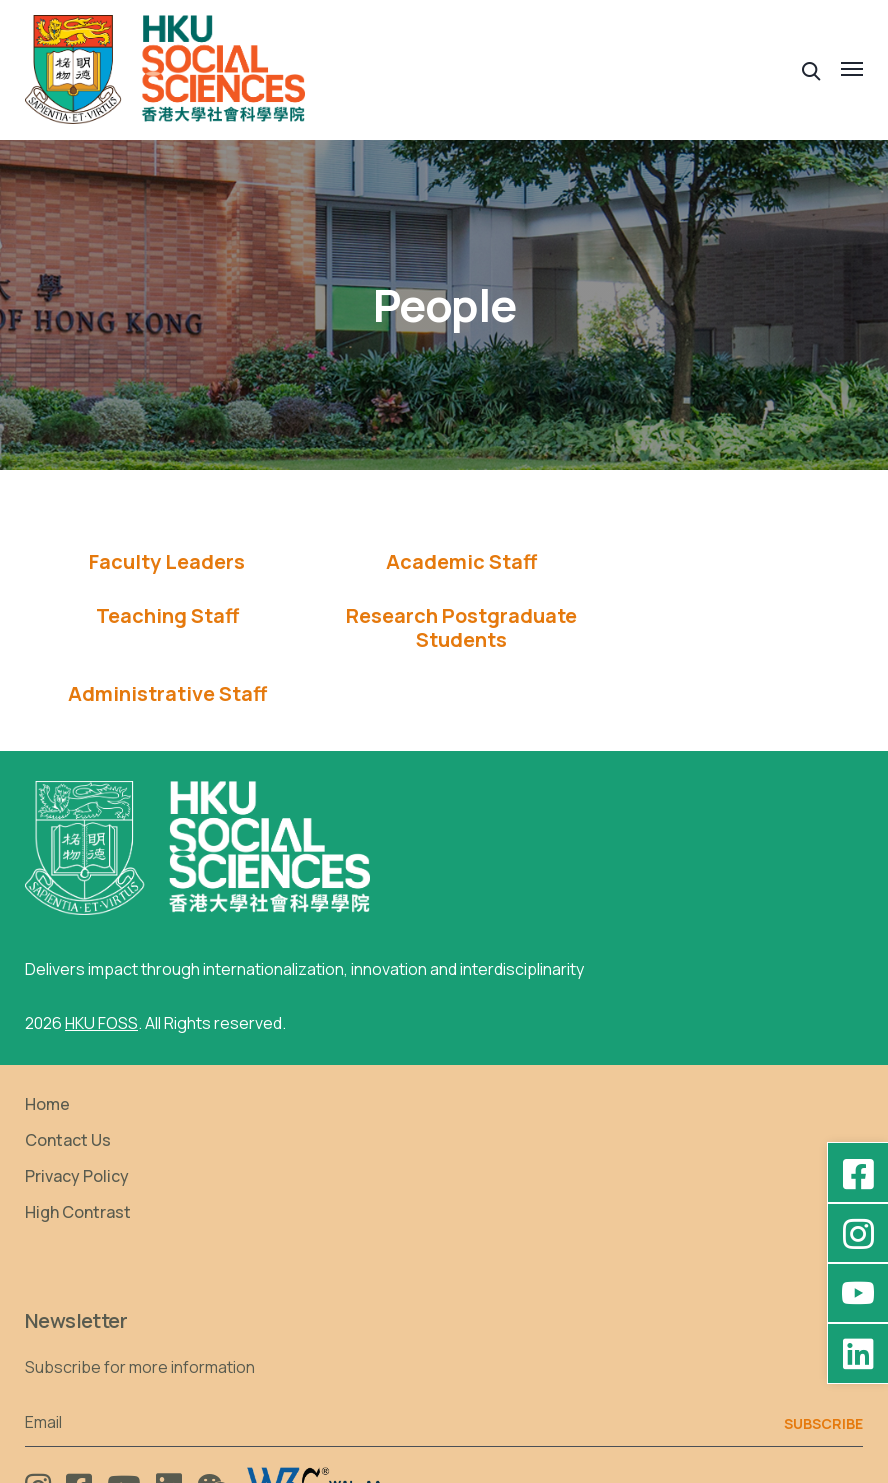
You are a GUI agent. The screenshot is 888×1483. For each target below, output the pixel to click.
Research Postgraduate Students (154, 628)
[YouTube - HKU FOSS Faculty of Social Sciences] (858, 1293)
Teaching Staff (693, 562)
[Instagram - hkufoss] (858, 1233)
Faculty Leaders (155, 562)
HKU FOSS (101, 969)
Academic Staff (423, 562)
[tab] (154, 562)
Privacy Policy (77, 1122)
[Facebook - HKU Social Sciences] (858, 1173)
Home (47, 1050)
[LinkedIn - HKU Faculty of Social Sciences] (858, 1353)
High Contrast (78, 1158)
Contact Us (68, 1086)
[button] (811, 69)
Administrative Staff (423, 616)
